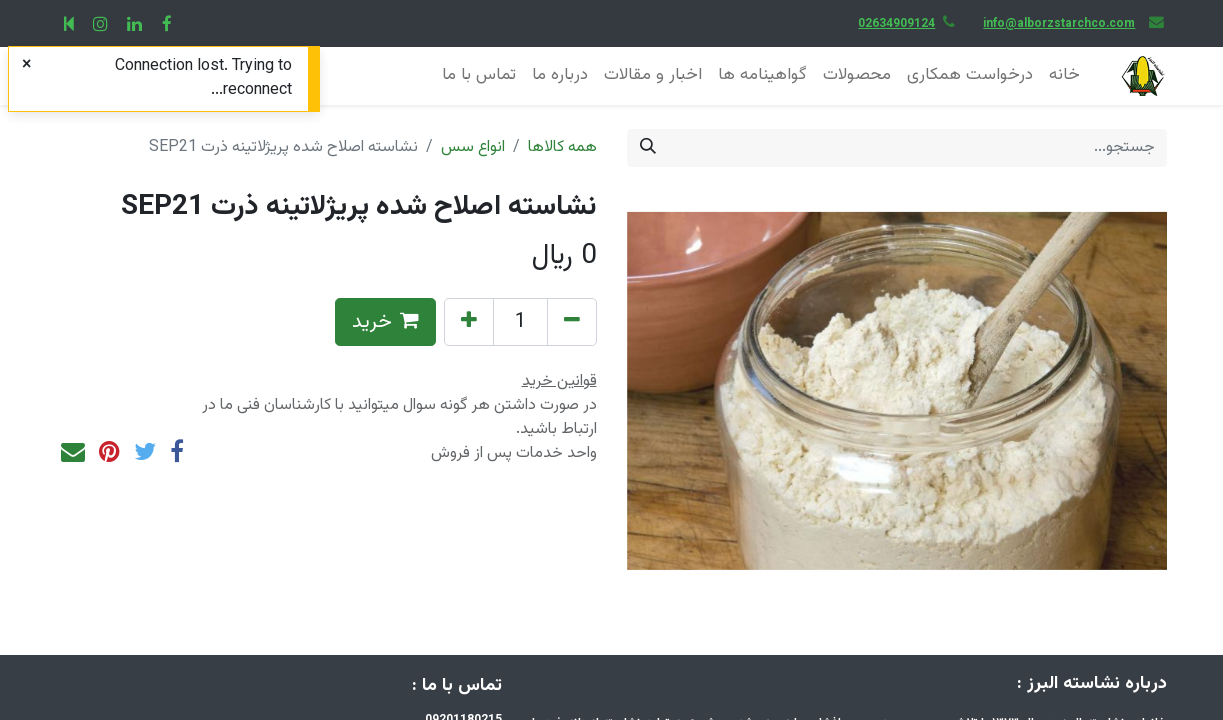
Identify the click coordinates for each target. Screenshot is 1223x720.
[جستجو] (648, 148)
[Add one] (469, 322)
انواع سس (473, 147)
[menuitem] (1064, 76)
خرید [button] (385, 322)
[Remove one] (572, 322)
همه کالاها (562, 147)
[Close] (26, 66)
